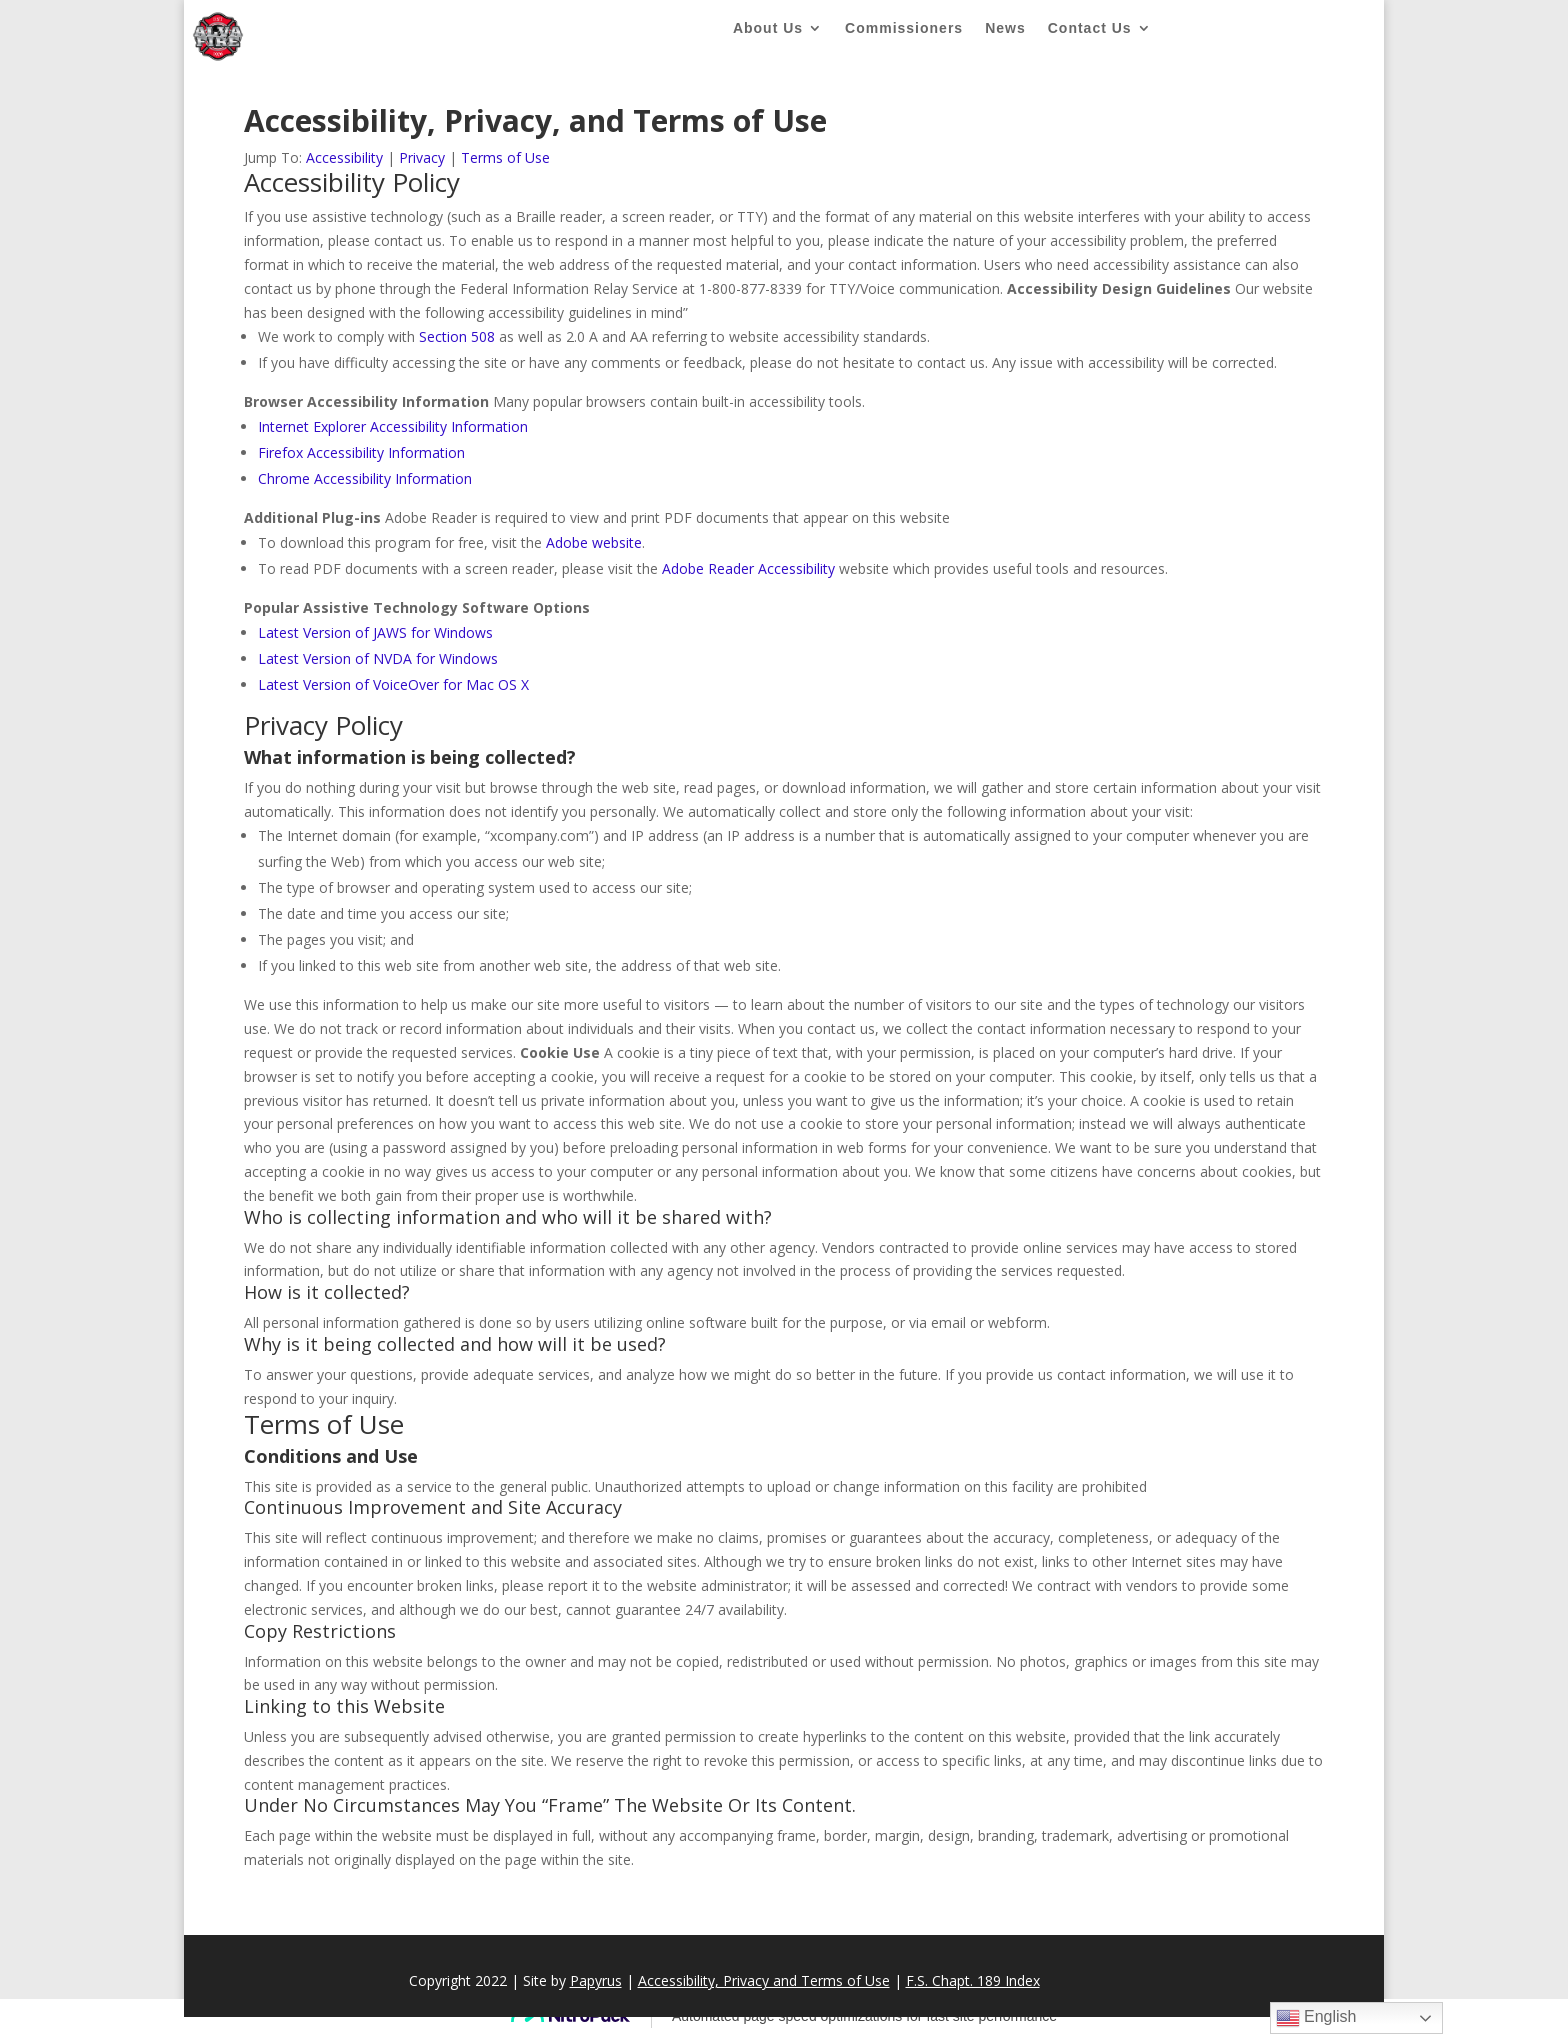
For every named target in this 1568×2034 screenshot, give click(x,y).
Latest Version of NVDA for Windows (378, 658)
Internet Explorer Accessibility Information (393, 426)
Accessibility (344, 157)
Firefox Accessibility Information (361, 452)
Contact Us (1090, 28)
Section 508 (457, 336)
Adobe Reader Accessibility (748, 568)
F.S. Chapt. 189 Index (973, 1980)
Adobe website (594, 542)
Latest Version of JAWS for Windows (375, 632)
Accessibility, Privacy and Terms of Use (764, 1980)
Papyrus (596, 1980)
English (1316, 2018)
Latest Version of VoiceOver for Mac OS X (393, 684)
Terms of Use (505, 157)
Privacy (422, 157)
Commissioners (904, 28)
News (1005, 28)
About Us (768, 28)
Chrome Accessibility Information (365, 478)
